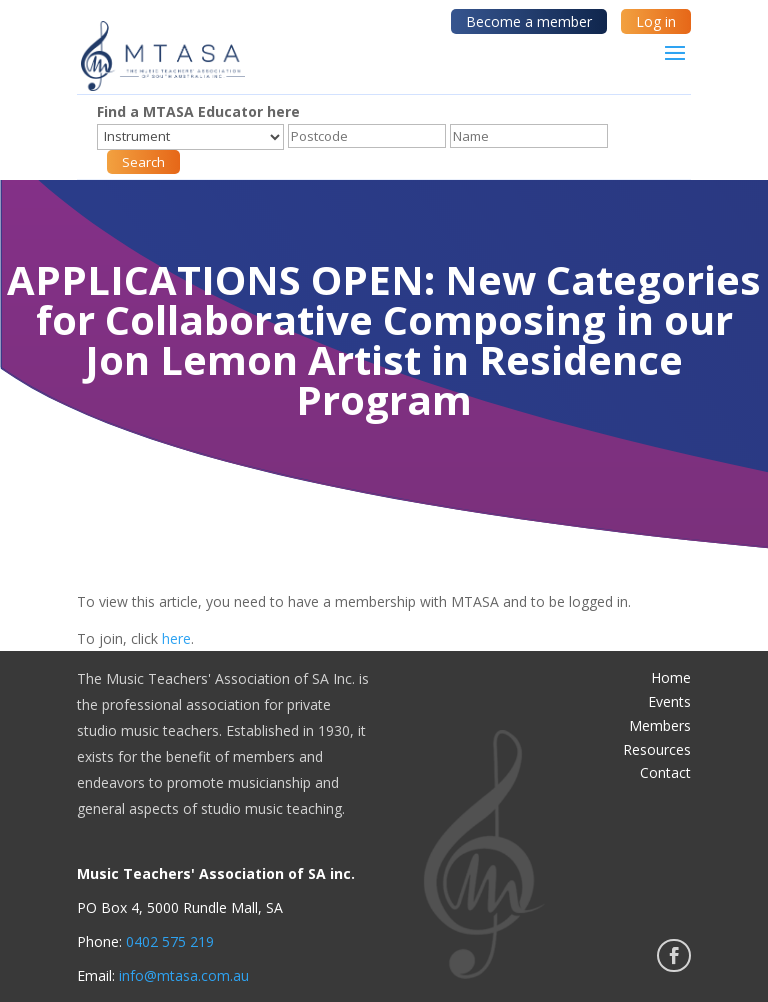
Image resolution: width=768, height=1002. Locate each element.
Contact (665, 772)
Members (660, 725)
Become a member (529, 21)
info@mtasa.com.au (184, 975)
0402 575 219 (170, 941)
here (176, 638)
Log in (656, 21)
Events (669, 701)
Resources (657, 749)
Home (671, 677)
